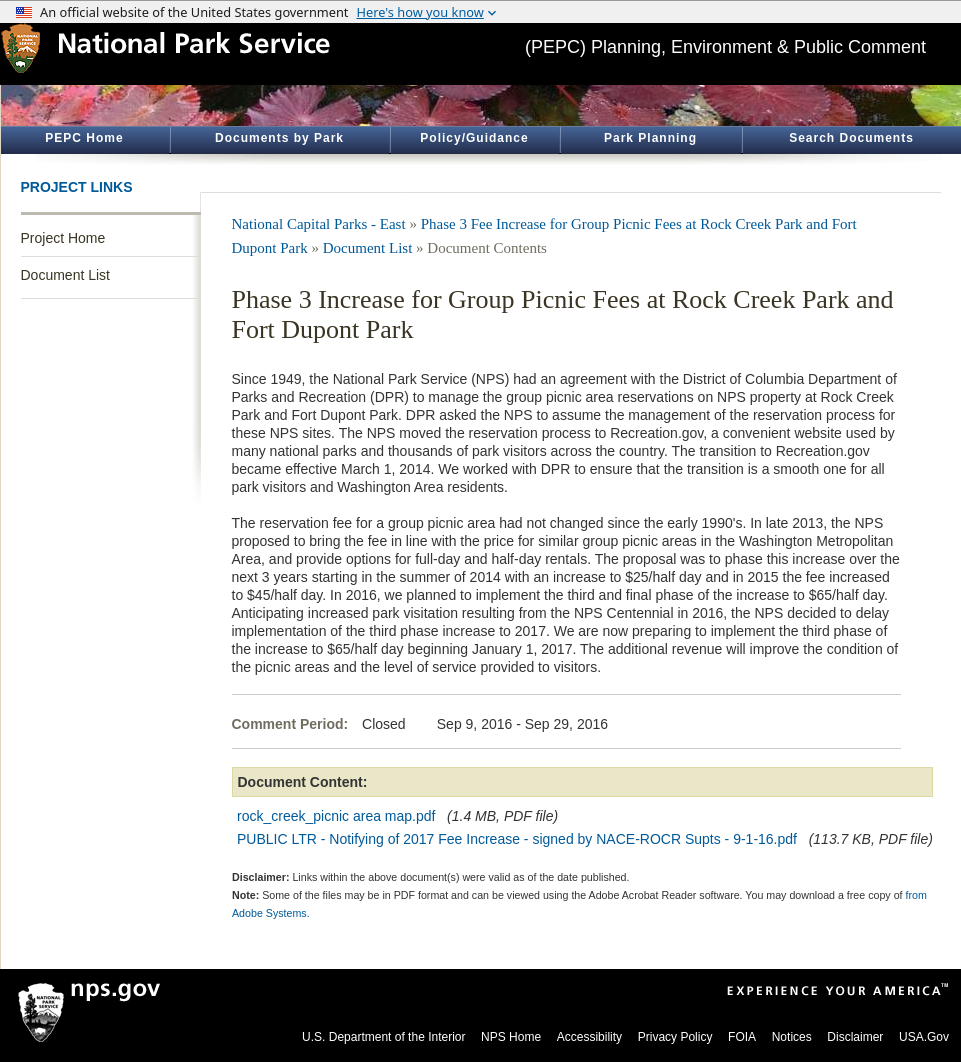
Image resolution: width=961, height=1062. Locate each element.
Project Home (63, 238)
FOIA (742, 1037)
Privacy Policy (675, 1037)
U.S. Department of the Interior (383, 1037)
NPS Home (511, 1037)
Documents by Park (279, 138)
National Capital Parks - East (319, 224)
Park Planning (650, 138)
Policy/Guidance (474, 138)
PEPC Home (84, 138)
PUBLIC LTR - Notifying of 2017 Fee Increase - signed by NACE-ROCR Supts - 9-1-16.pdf (517, 839)
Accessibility (589, 1037)
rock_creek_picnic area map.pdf (336, 816)
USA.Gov (924, 1037)
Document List (65, 275)
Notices (792, 1037)
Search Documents (851, 138)
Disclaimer (855, 1037)
